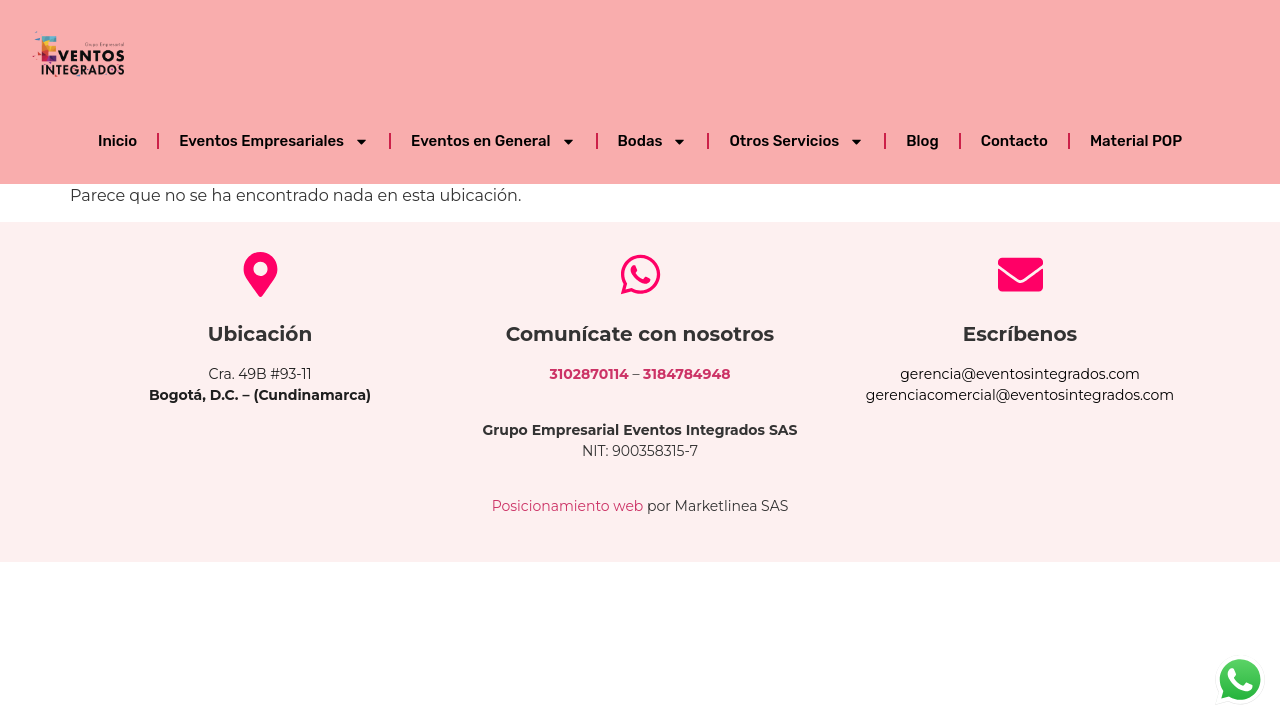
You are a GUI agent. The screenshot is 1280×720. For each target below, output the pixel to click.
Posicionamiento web (568, 506)
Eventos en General (493, 141)
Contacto (1014, 141)
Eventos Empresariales (274, 141)
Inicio (117, 141)
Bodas (653, 141)
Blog (922, 141)
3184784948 (686, 374)
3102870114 (589, 374)
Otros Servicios (796, 141)
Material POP (1136, 141)
